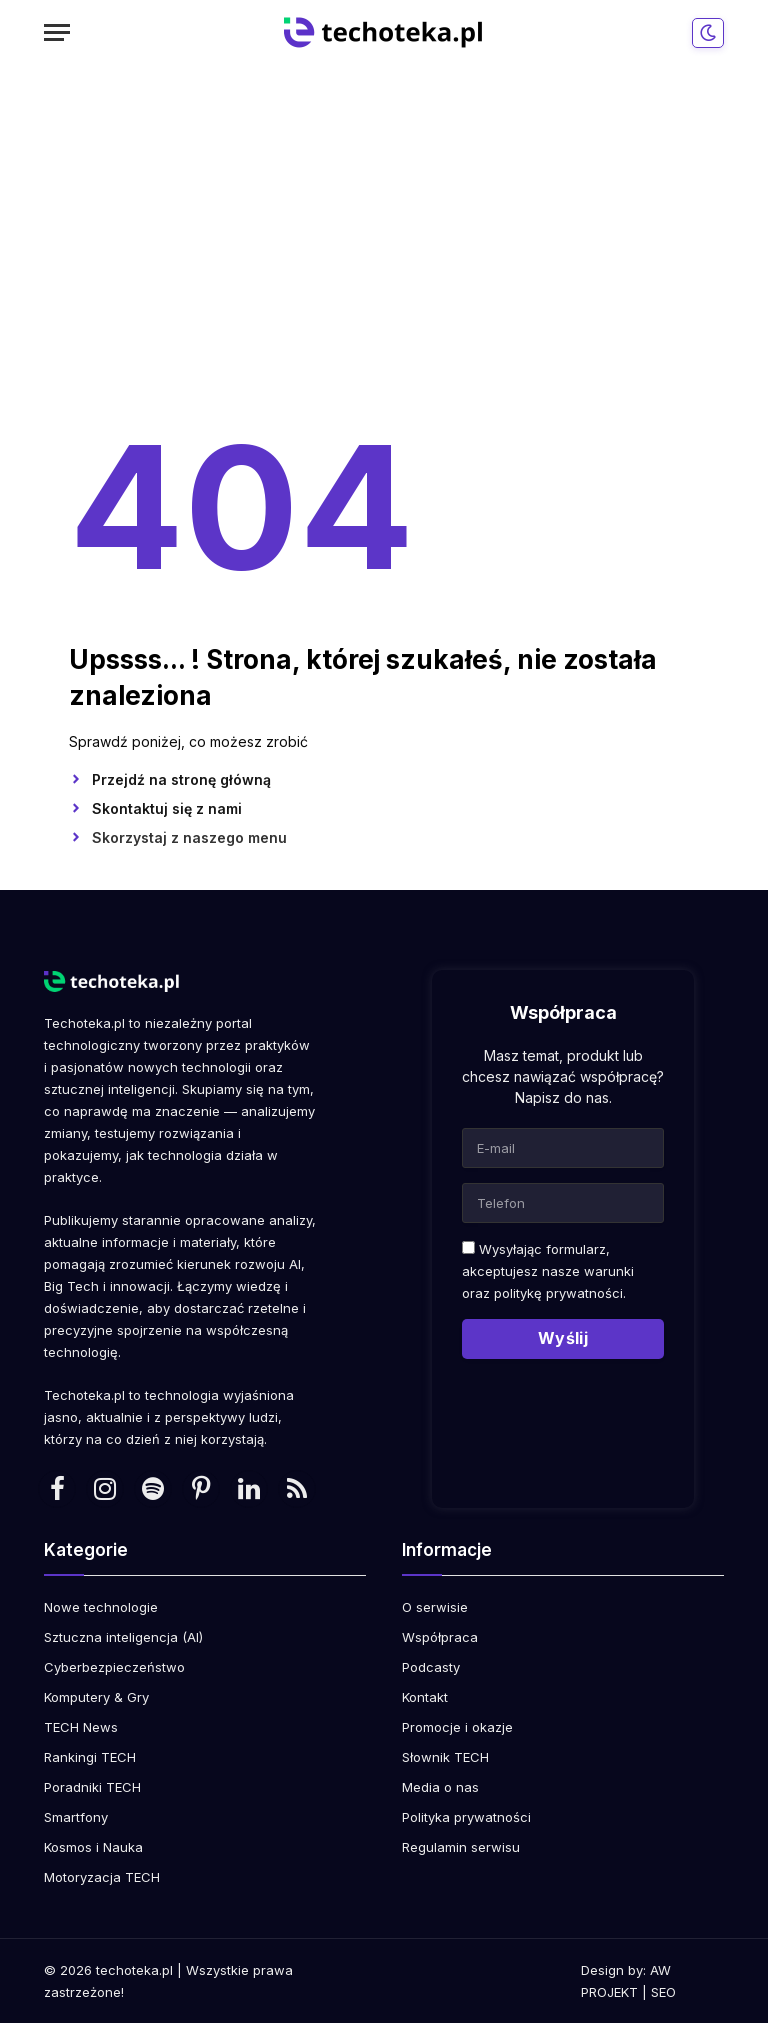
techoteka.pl (134, 1970)
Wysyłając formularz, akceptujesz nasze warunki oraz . (548, 1271)
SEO (663, 1992)
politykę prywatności (558, 1293)
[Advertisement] (384, 240)
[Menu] (57, 32)
